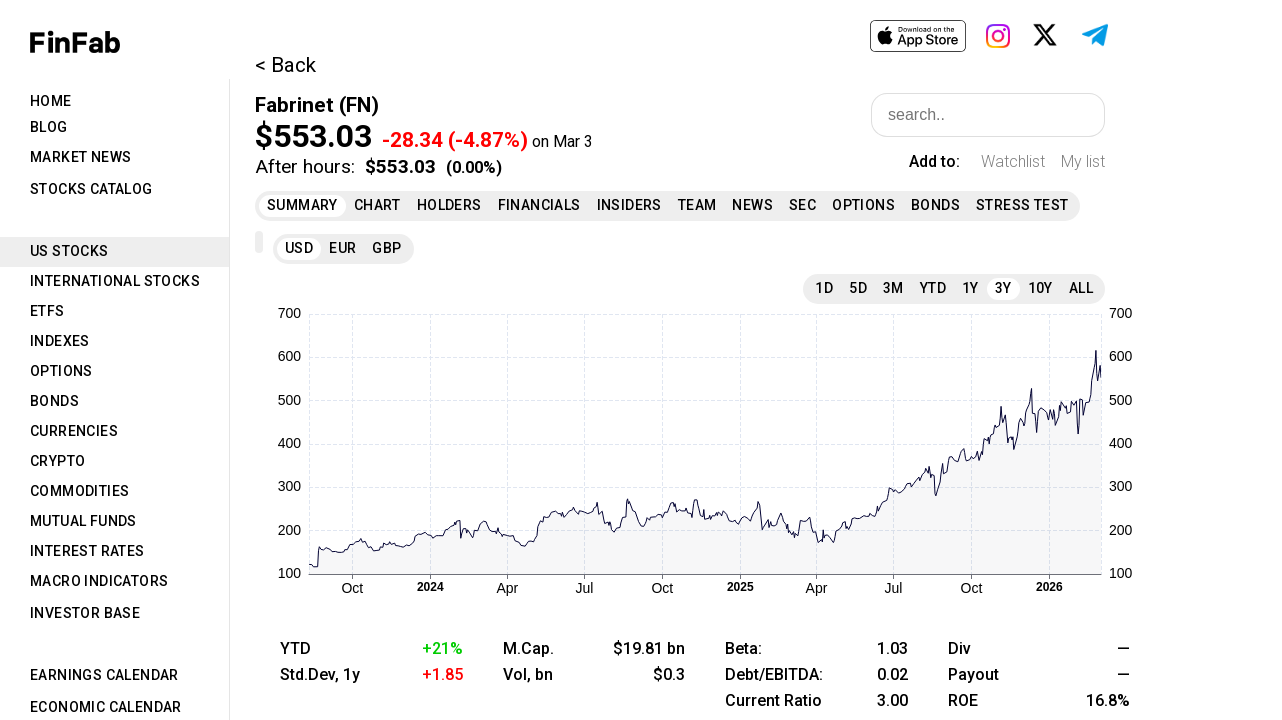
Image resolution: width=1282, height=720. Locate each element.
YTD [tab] (933, 288)
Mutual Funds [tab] (83, 521)
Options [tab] (61, 371)
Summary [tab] (302, 205)
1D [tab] (824, 288)
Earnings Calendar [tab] (104, 675)
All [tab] (1081, 288)
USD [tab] (299, 248)
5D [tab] (858, 288)
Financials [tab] (539, 205)
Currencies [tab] (74, 431)
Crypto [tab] (57, 461)
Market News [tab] (80, 157)
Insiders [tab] (629, 205)
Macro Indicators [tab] (99, 581)
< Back (285, 65)
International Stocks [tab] (115, 281)
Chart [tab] (377, 205)
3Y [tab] (1003, 288)
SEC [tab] (802, 205)
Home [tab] (51, 101)
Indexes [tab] (60, 341)
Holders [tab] (449, 205)
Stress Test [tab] (1022, 205)
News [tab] (752, 205)
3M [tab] (893, 288)
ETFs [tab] (47, 311)
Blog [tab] (49, 127)
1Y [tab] (970, 288)
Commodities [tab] (79, 491)
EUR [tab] (342, 248)
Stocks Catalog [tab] (91, 189)
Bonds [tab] (54, 401)
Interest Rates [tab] (87, 551)
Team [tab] (697, 205)
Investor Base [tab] (85, 613)
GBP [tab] (386, 248)
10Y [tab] (1040, 288)
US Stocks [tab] (69, 251)
